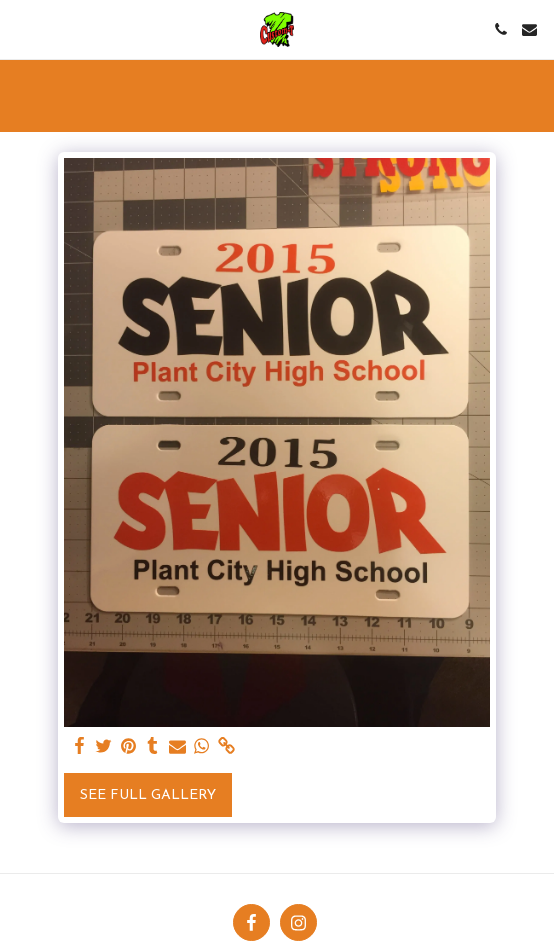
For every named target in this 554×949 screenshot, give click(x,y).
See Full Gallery (148, 795)
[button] (22, 29)
